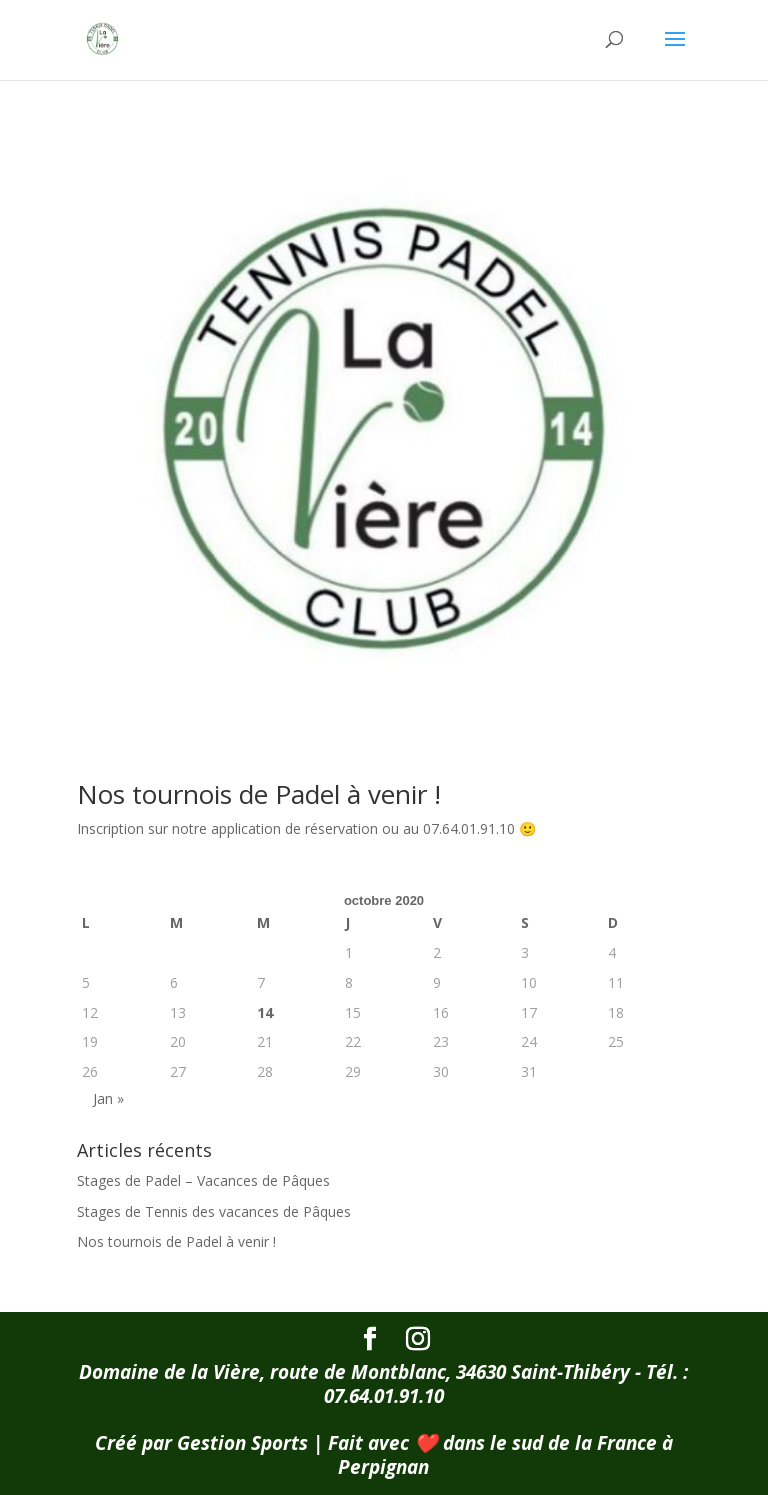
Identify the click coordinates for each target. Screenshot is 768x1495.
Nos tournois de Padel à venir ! (259, 794)
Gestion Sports (242, 1443)
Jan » (108, 1098)
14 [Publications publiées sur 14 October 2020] (265, 1012)
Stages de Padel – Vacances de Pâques (203, 1180)
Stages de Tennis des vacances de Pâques (214, 1211)
